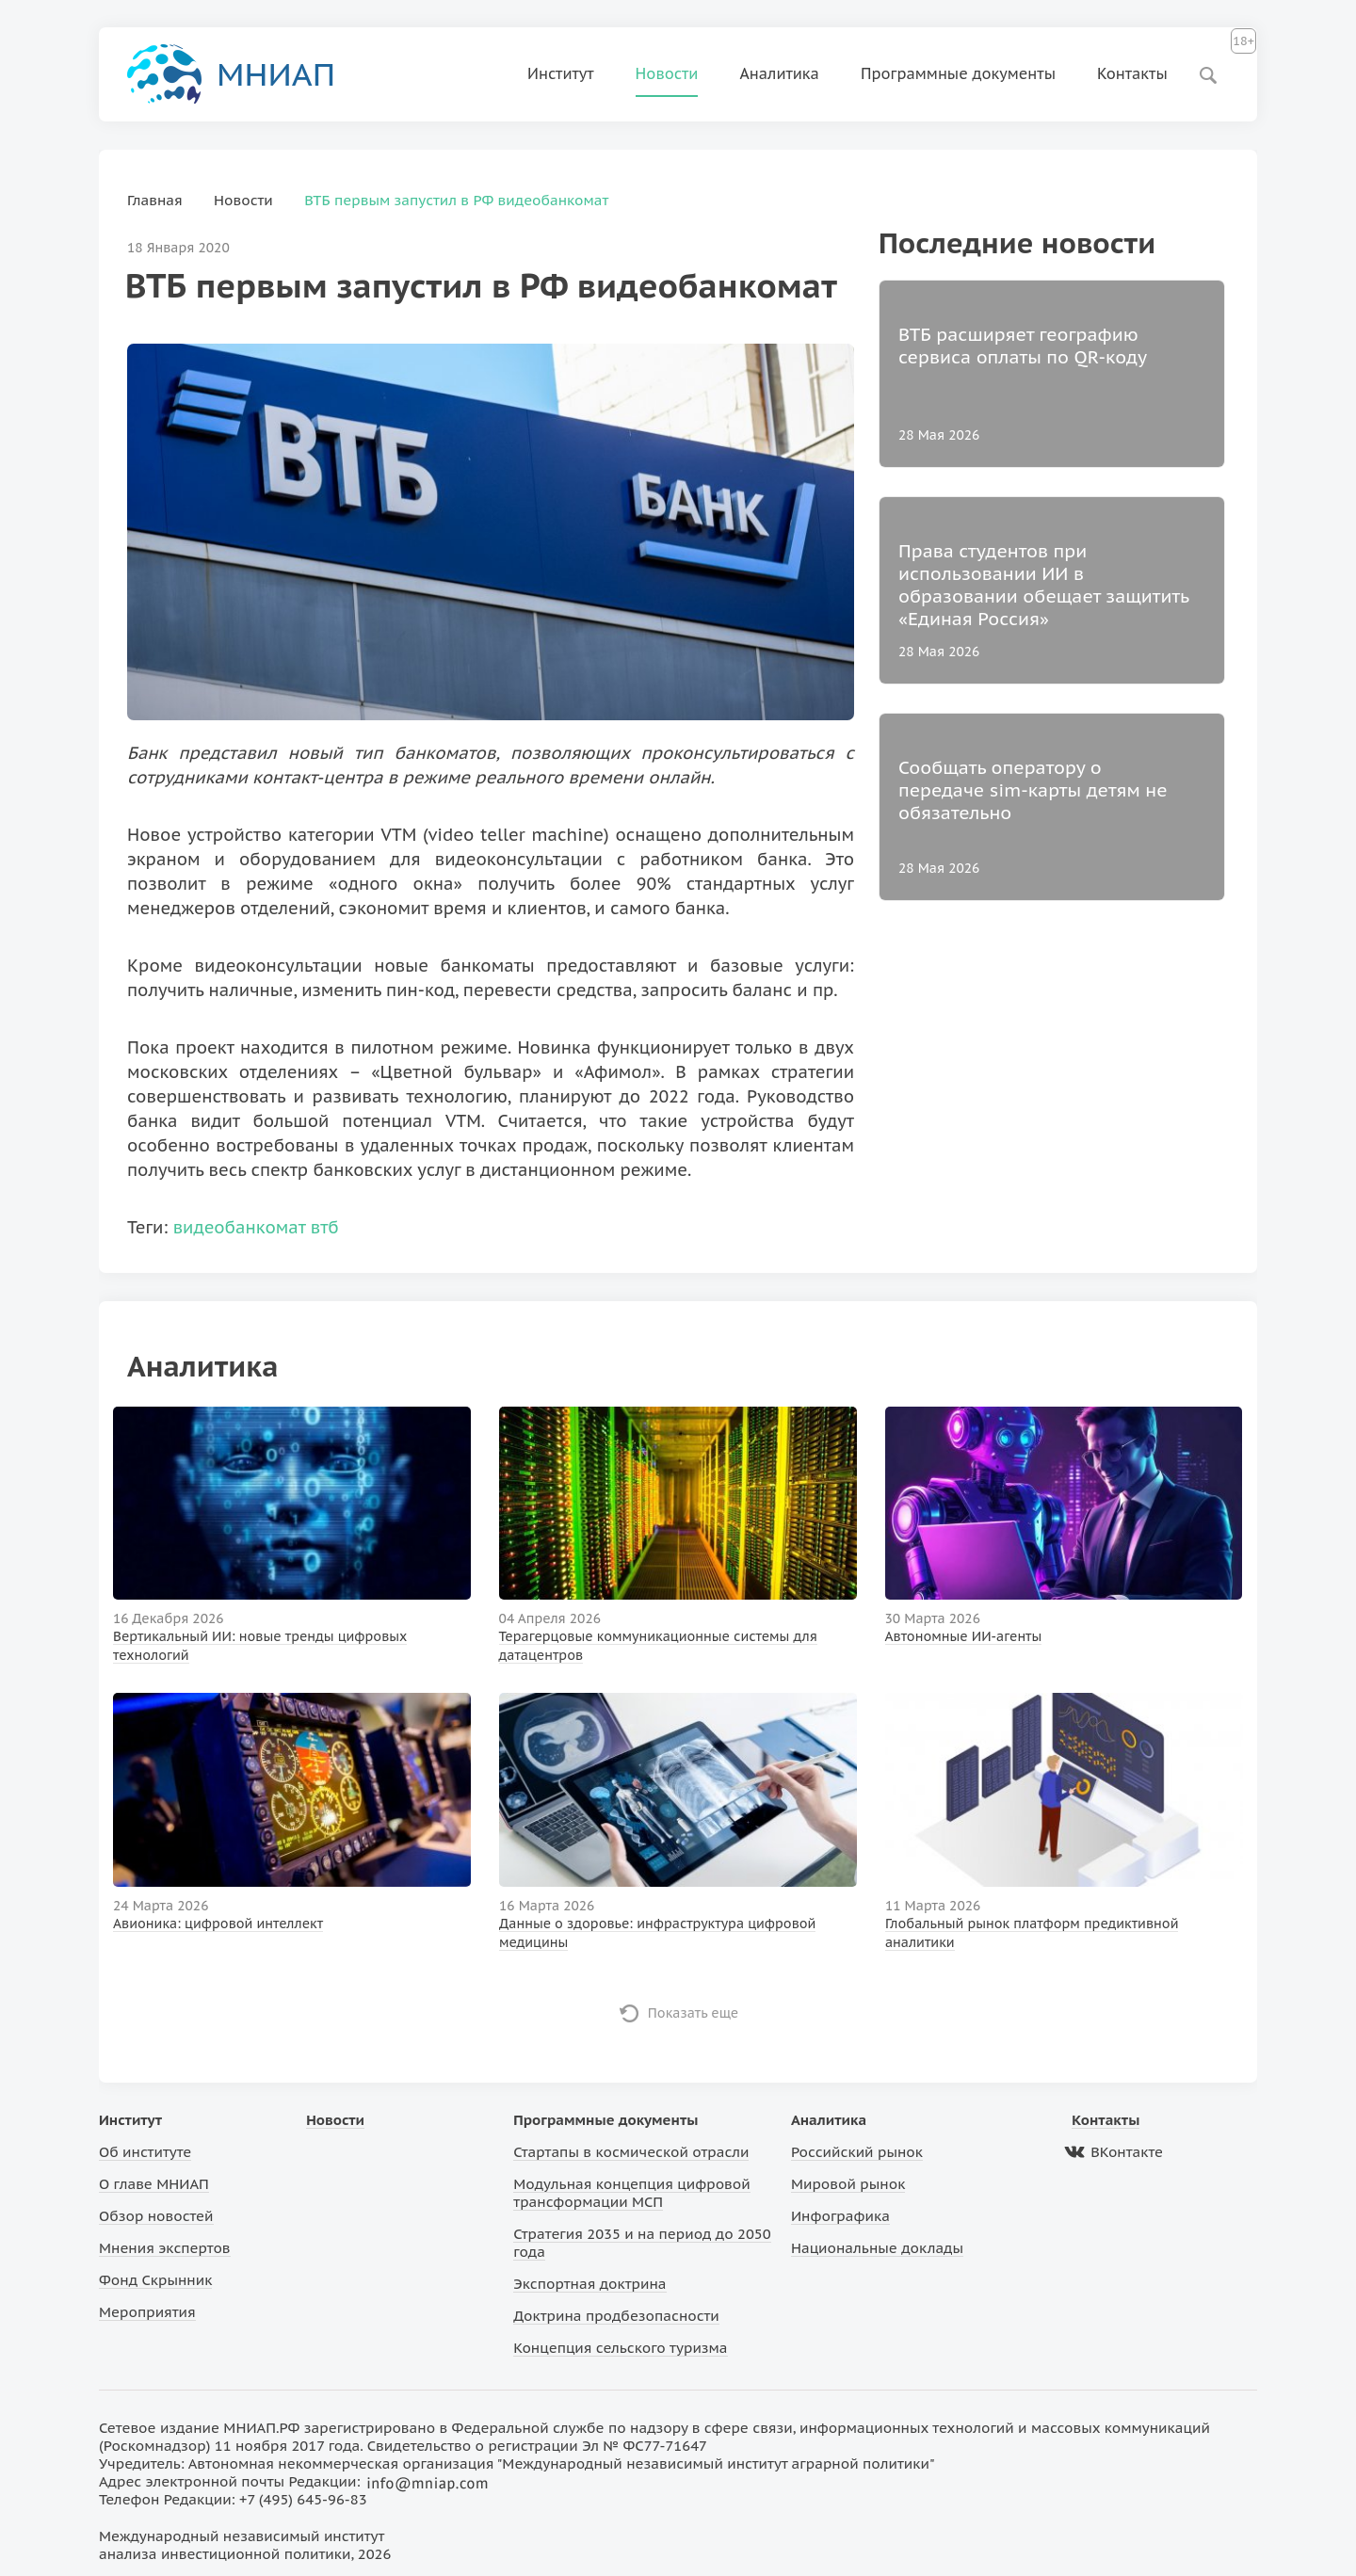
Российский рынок (857, 2152)
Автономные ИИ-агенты (963, 1636)
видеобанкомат (239, 1227)
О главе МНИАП (154, 2184)
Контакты (1132, 73)
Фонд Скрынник (155, 2280)
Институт (560, 73)
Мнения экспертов (165, 2248)
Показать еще (693, 2012)
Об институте (145, 2152)
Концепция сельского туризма (620, 2348)
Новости (667, 73)
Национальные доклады (877, 2248)
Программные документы (958, 73)
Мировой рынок (848, 2184)
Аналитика (779, 73)
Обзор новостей (156, 2216)
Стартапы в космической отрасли (631, 2152)
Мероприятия (147, 2312)
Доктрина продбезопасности (616, 2316)
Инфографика (840, 2216)
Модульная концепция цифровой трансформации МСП (631, 2193)
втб (325, 1227)
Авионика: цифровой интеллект (218, 1923)
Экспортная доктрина (589, 2284)
